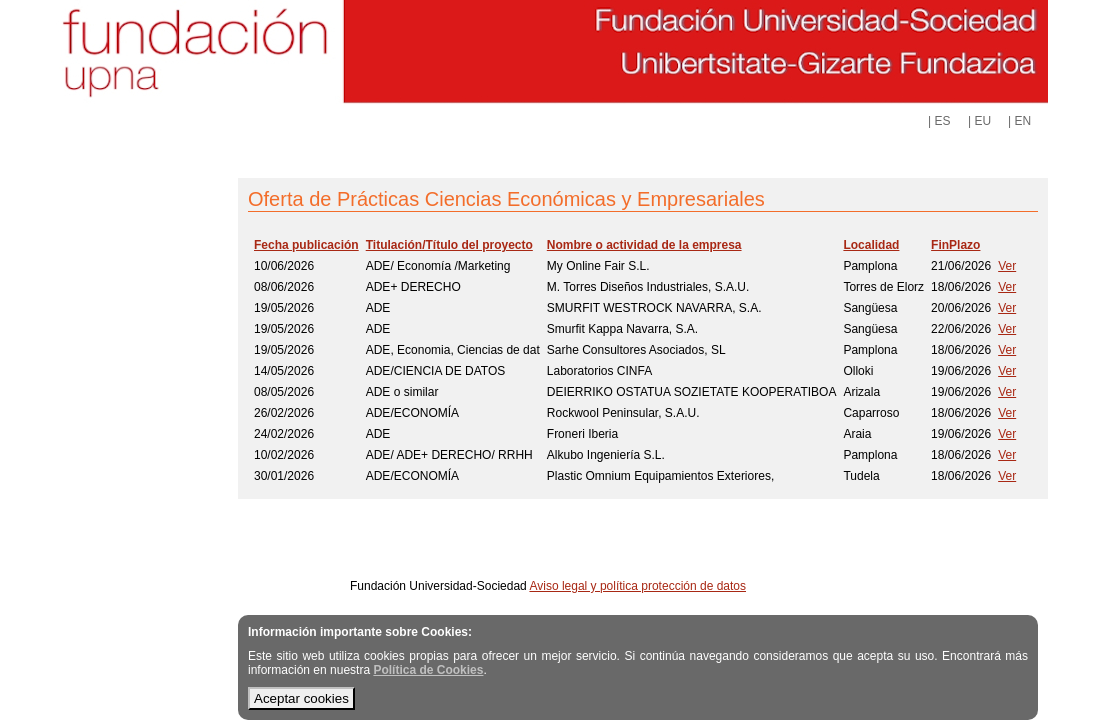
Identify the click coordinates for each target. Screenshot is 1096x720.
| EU (979, 121)
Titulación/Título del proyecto (449, 245)
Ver (1007, 266)
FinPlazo (955, 245)
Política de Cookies (428, 670)
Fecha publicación (306, 245)
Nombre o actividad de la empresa (644, 245)
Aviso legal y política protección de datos (637, 586)
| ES (939, 121)
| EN (1019, 121)
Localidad (871, 245)
